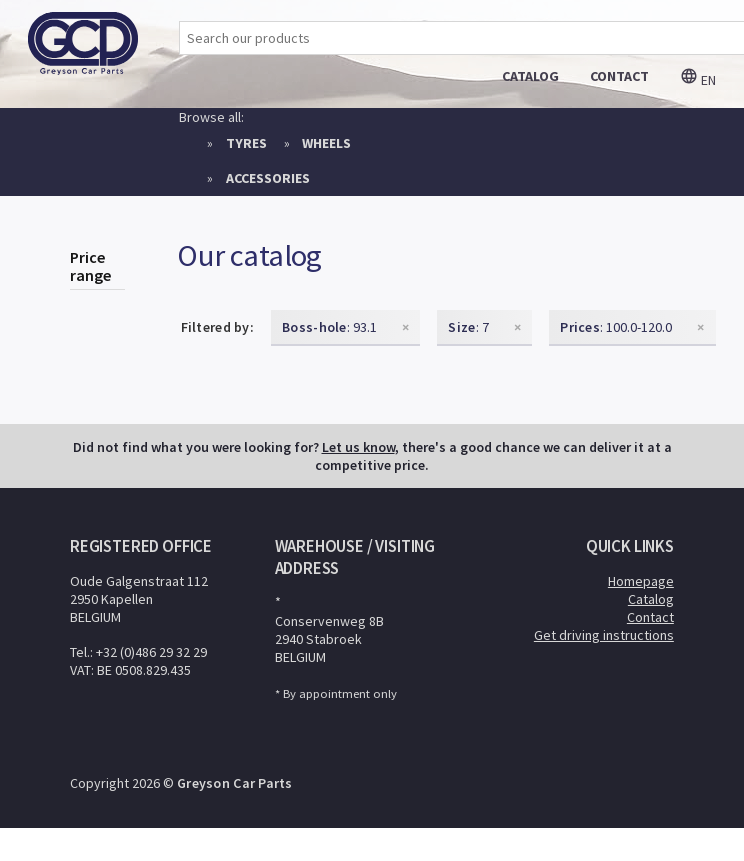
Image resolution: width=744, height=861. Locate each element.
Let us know (358, 447)
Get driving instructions (604, 635)
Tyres (246, 143)
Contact (650, 617)
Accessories (268, 178)
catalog (530, 76)
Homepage (641, 581)
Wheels (326, 143)
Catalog (651, 599)
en (698, 80)
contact (619, 76)
